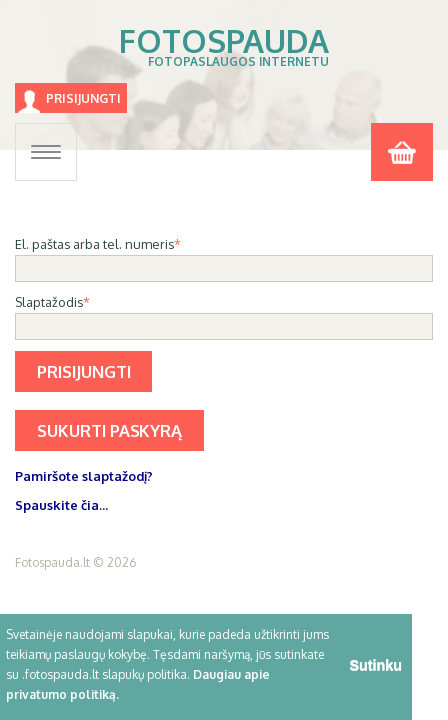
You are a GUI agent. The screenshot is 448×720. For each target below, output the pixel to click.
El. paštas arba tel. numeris (94, 244)
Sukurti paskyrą (109, 430)
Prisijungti (83, 98)
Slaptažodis (49, 302)
